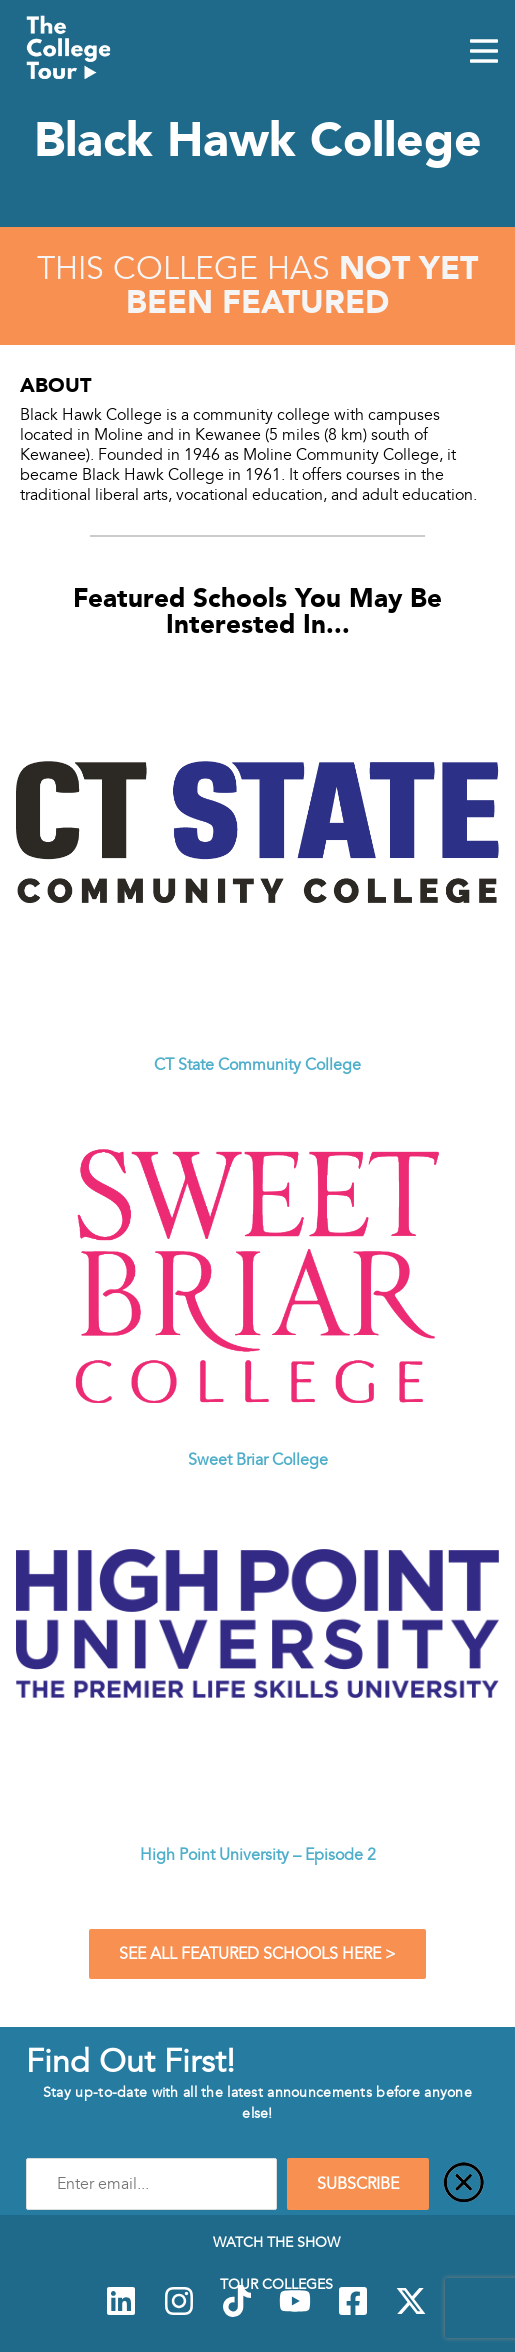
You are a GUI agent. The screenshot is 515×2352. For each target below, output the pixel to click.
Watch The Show (276, 2242)
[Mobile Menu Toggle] (484, 53)
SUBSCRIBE (358, 2184)
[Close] (464, 2184)
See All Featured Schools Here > (257, 1954)
